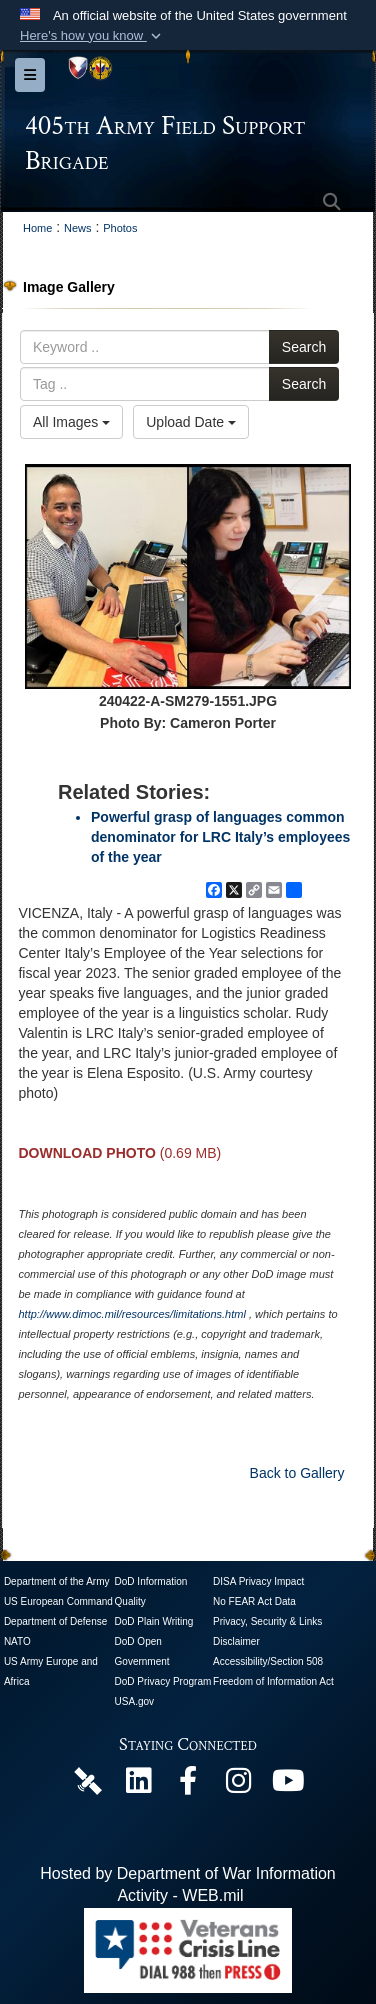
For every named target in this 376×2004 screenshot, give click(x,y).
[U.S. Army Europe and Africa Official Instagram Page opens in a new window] (238, 1785)
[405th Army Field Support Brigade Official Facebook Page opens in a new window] (188, 1785)
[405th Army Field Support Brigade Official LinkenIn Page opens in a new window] (138, 1785)
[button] (92, 36)
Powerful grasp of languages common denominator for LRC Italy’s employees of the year (220, 837)
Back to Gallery (297, 1473)
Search (304, 347)
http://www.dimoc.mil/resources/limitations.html (131, 1314)
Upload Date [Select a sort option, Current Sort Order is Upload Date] (191, 422)
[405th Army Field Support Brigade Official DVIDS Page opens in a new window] (88, 1779)
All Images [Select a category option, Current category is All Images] (71, 422)
